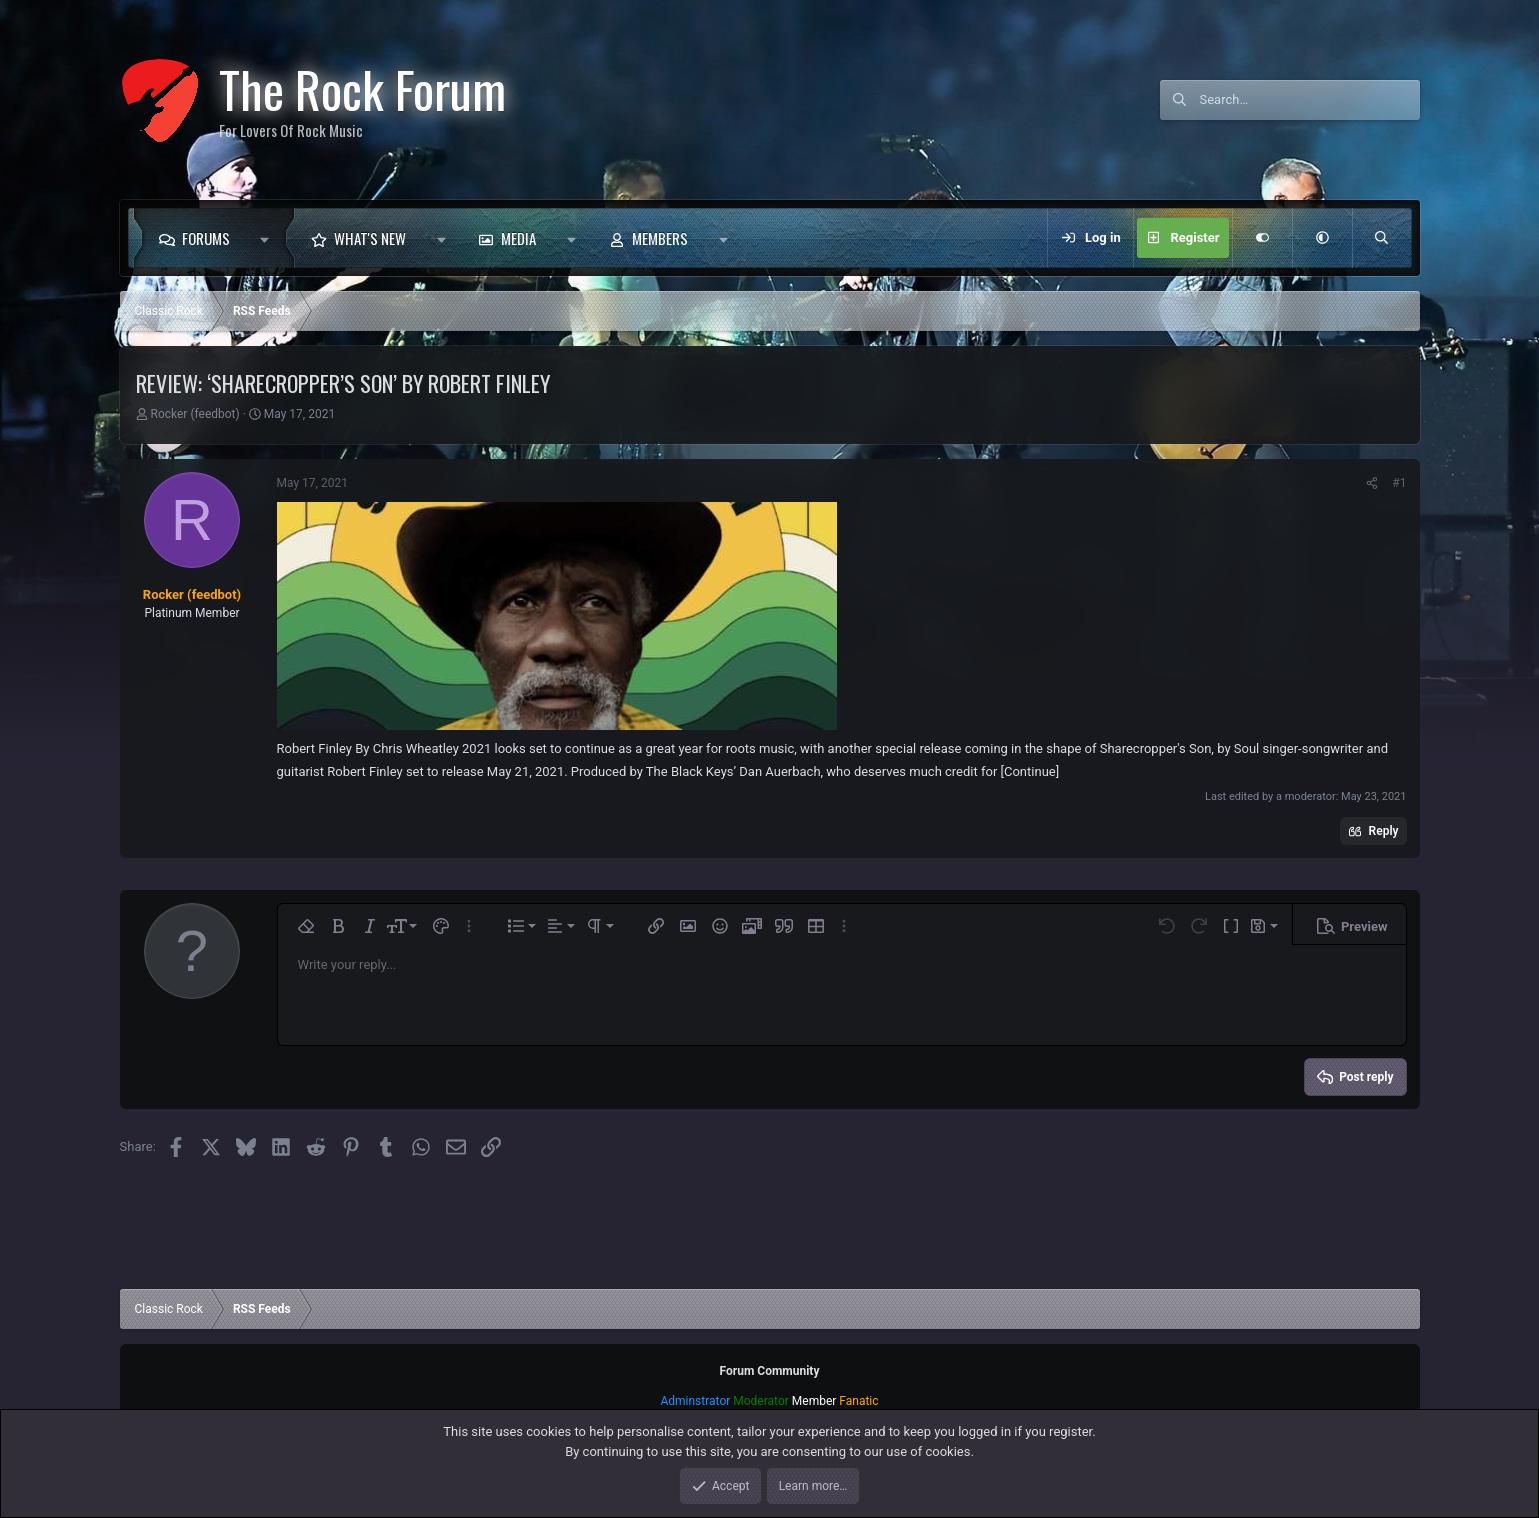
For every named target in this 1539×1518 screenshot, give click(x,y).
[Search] (1310, 100)
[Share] (1372, 483)
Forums (206, 238)
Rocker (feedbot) (194, 414)
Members (660, 238)
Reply (1384, 831)
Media (518, 238)
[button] (270, 238)
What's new (370, 238)
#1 (1399, 483)
